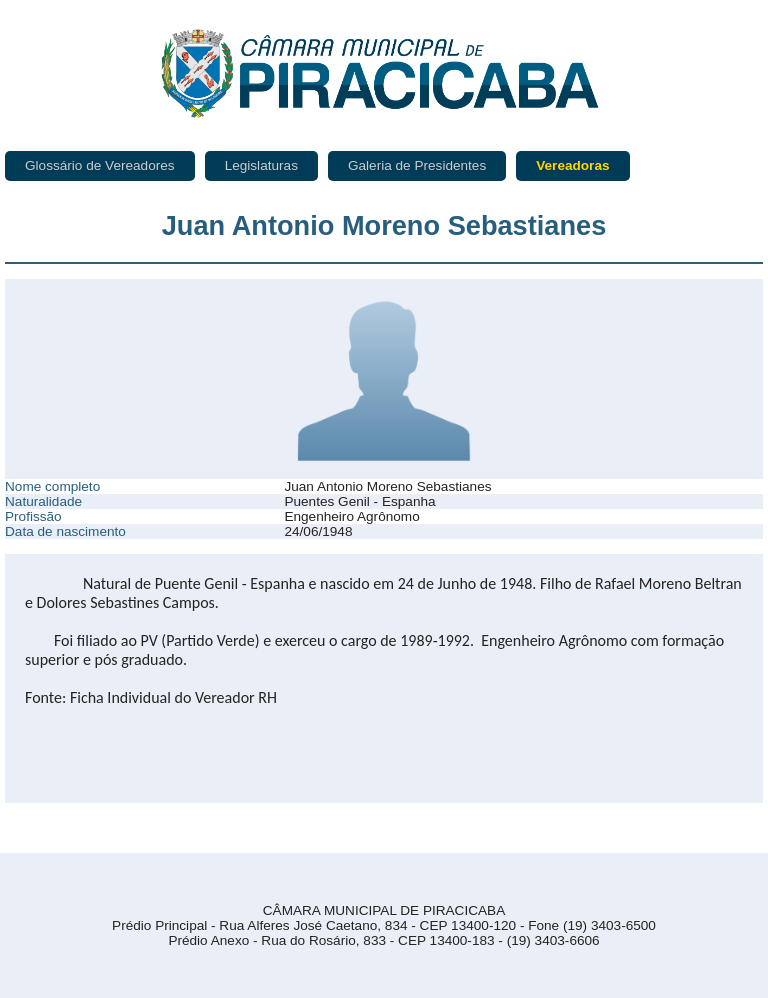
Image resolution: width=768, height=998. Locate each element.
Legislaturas (261, 165)
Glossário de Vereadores (100, 165)
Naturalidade (43, 501)
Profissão (33, 516)
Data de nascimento (65, 531)
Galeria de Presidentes (417, 165)
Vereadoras (572, 165)
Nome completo (52, 486)
